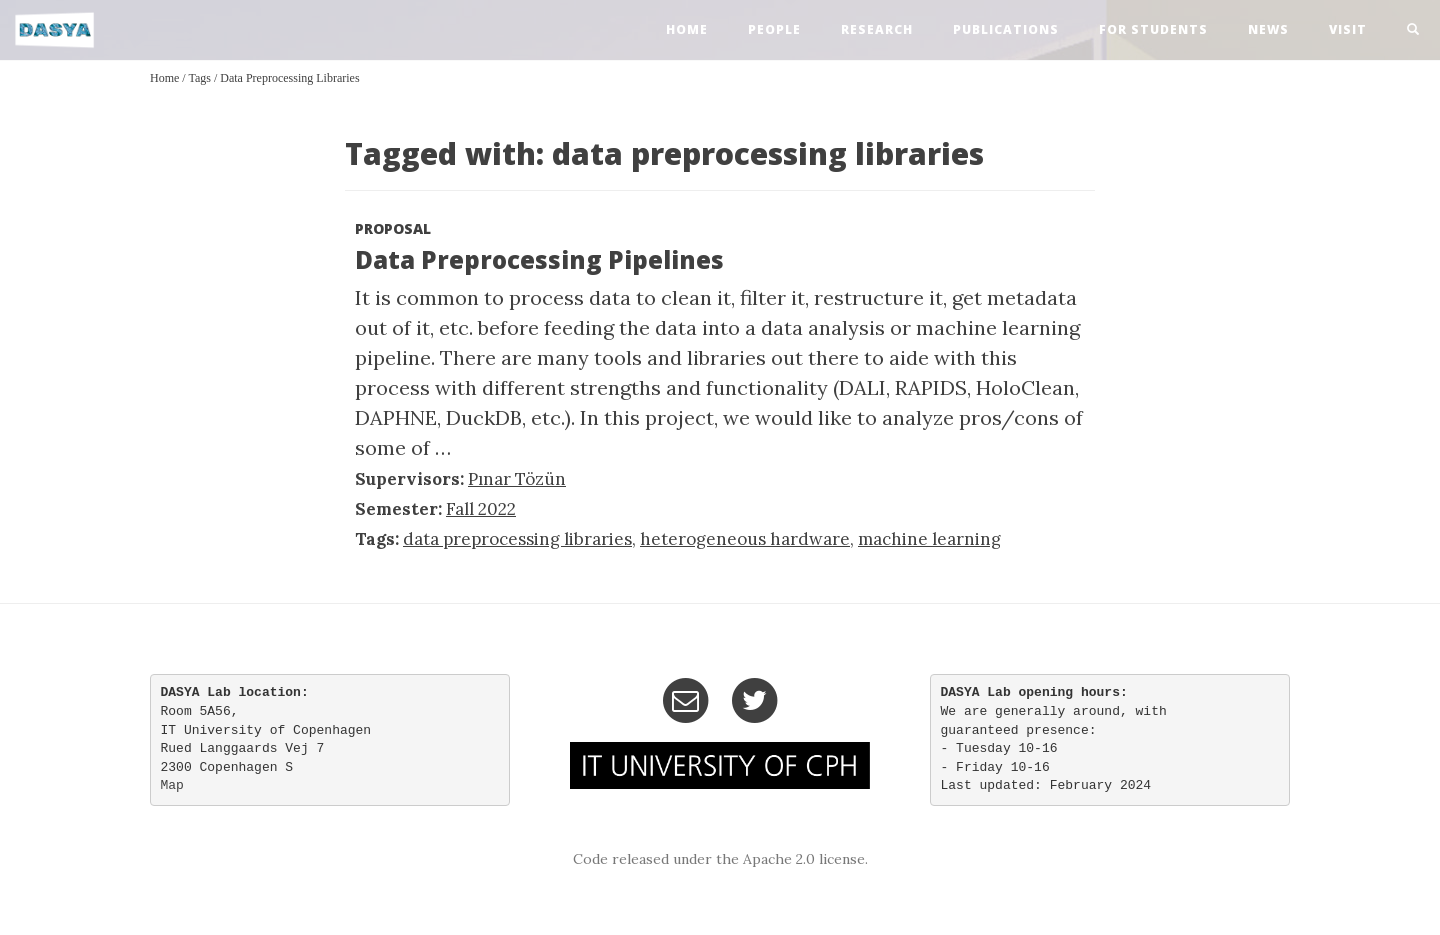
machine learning (929, 539)
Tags (199, 78)
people (774, 29)
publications (1006, 29)
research (877, 29)
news (1268, 29)
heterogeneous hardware (745, 539)
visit (1348, 29)
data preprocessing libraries (289, 78)
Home (164, 78)
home (687, 29)
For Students (1153, 29)
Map (172, 785)
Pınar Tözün (517, 479)
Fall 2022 (481, 509)
